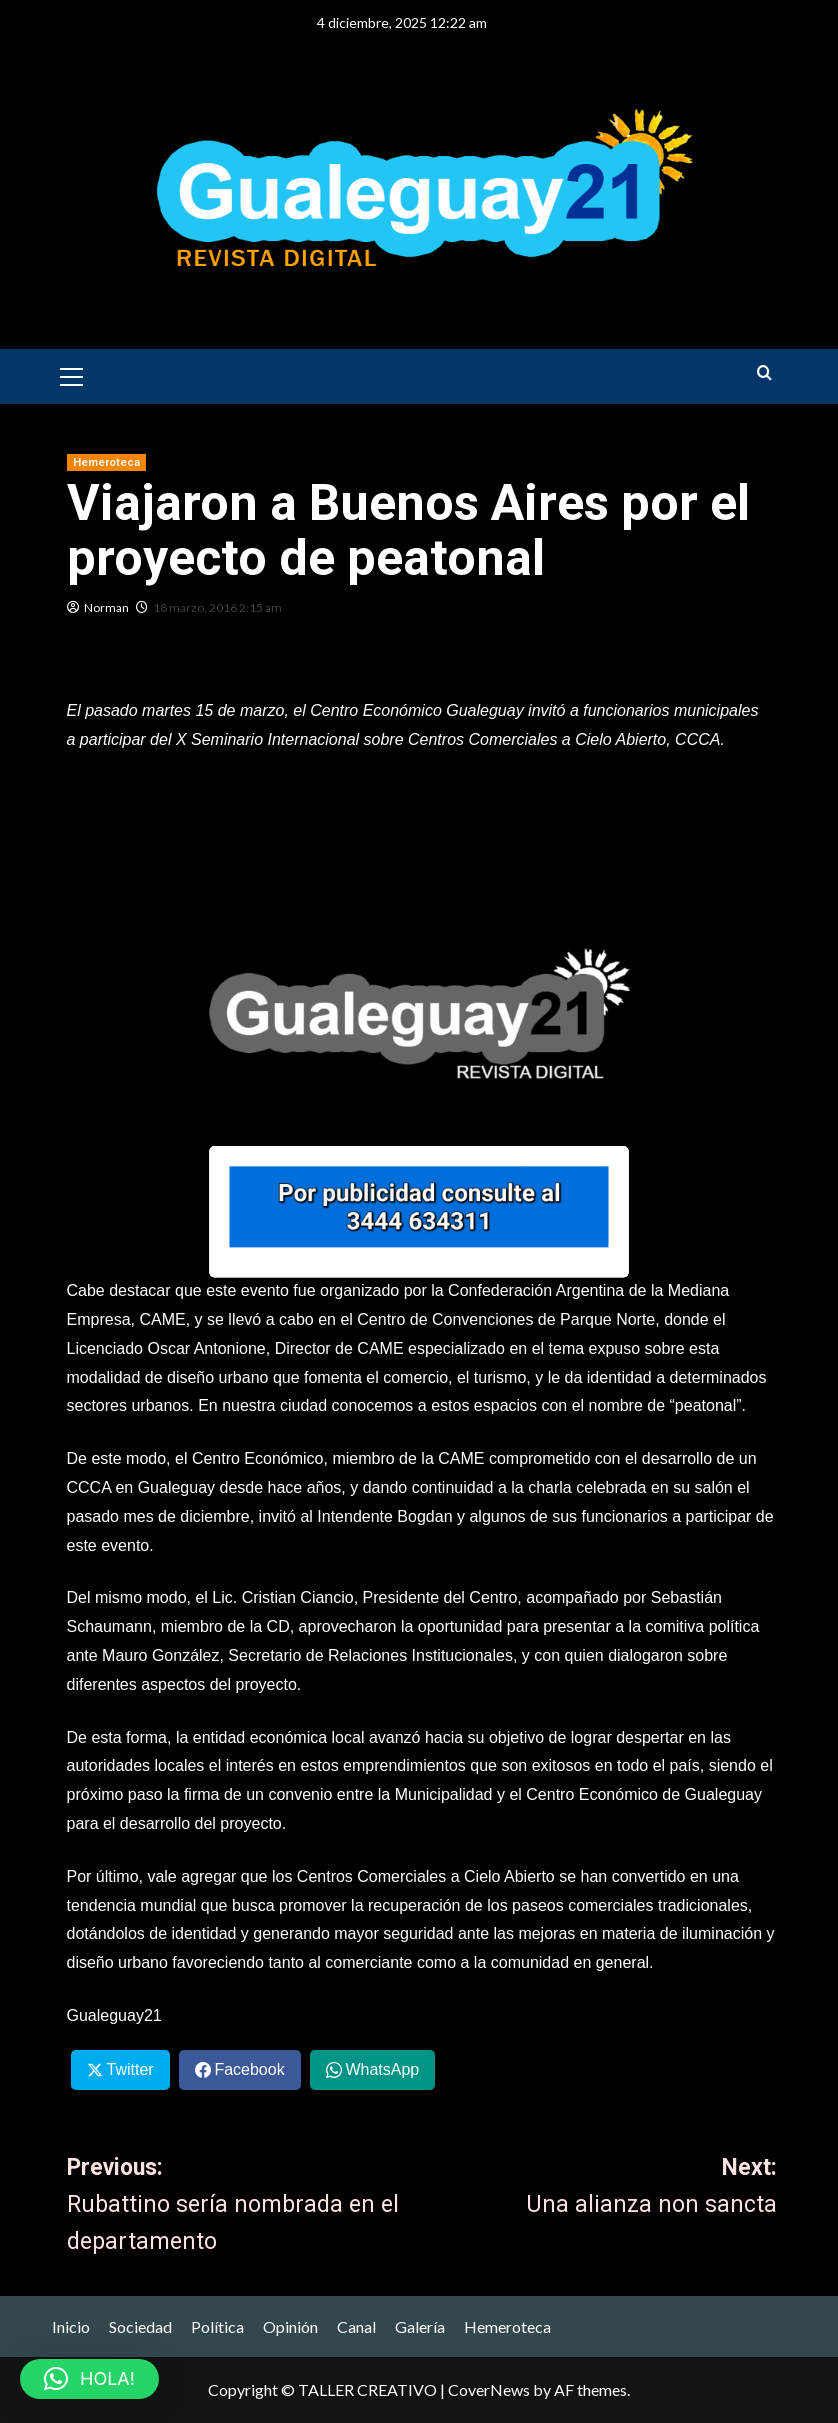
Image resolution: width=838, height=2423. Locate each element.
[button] (72, 374)
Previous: (244, 2207)
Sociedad (140, 2326)
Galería (420, 2326)
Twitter (129, 2069)
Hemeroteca (507, 2326)
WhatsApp (382, 2069)
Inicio (71, 2326)
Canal (356, 2326)
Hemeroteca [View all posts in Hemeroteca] (106, 462)
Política (217, 2326)
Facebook (249, 2069)
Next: (599, 2189)
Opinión (290, 2326)
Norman (106, 607)
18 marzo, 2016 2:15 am (217, 607)
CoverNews (489, 2389)
